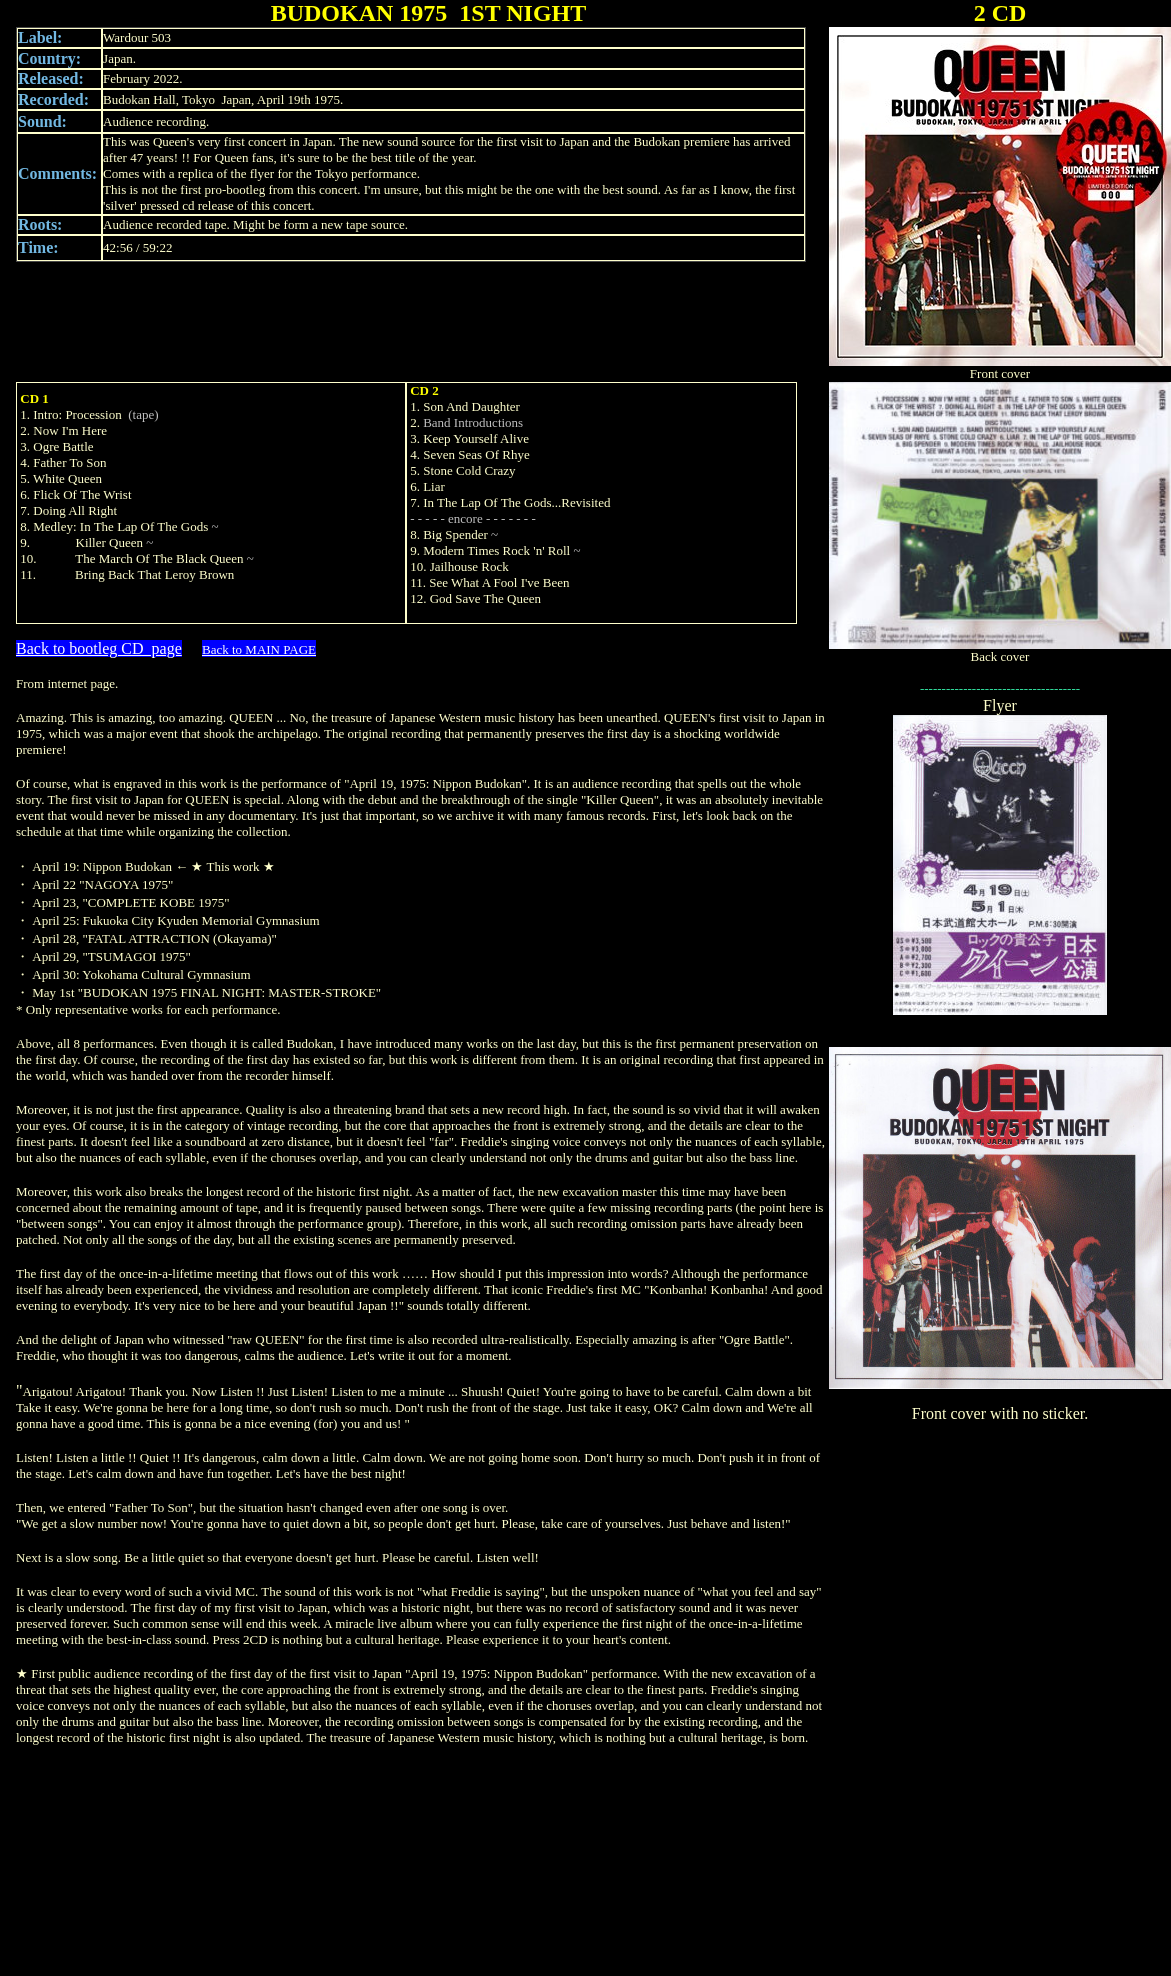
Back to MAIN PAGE (259, 649)
